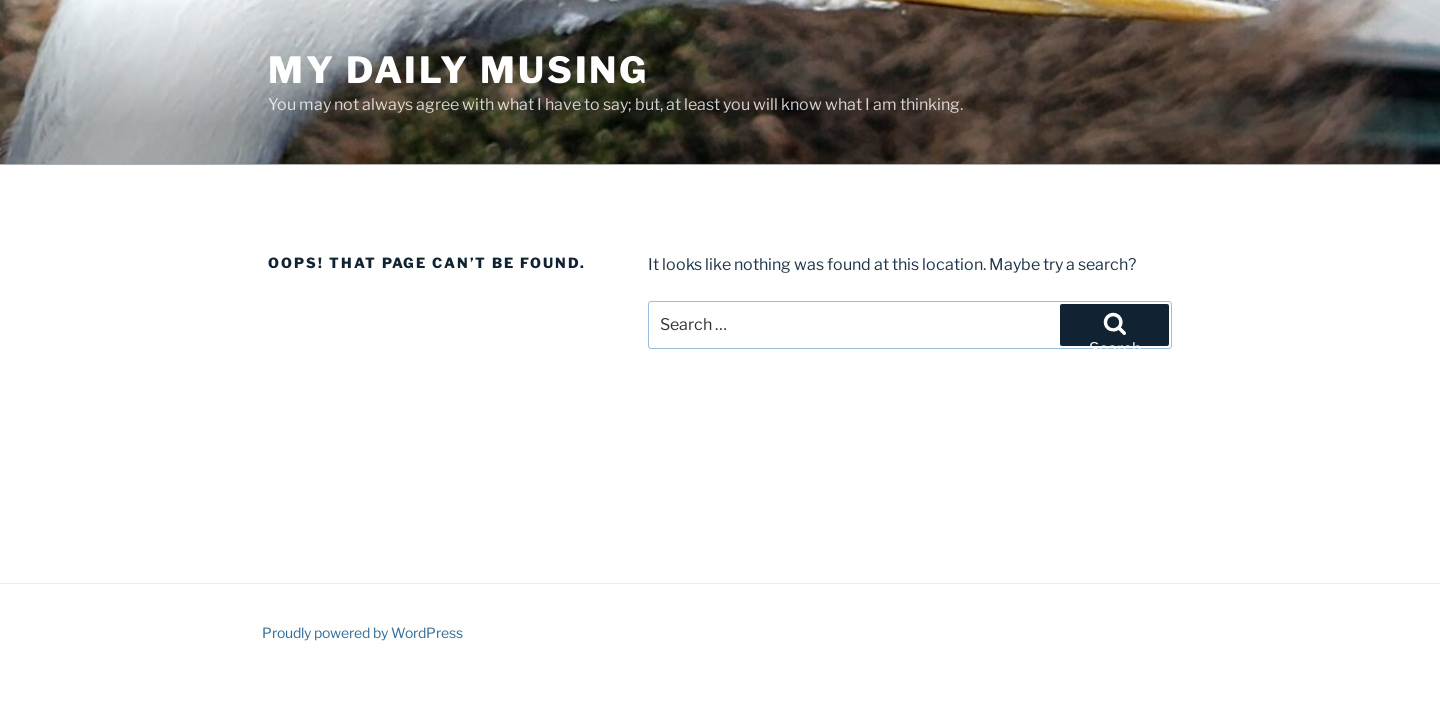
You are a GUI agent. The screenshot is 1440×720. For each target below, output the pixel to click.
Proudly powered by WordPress (362, 632)
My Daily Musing (458, 70)
